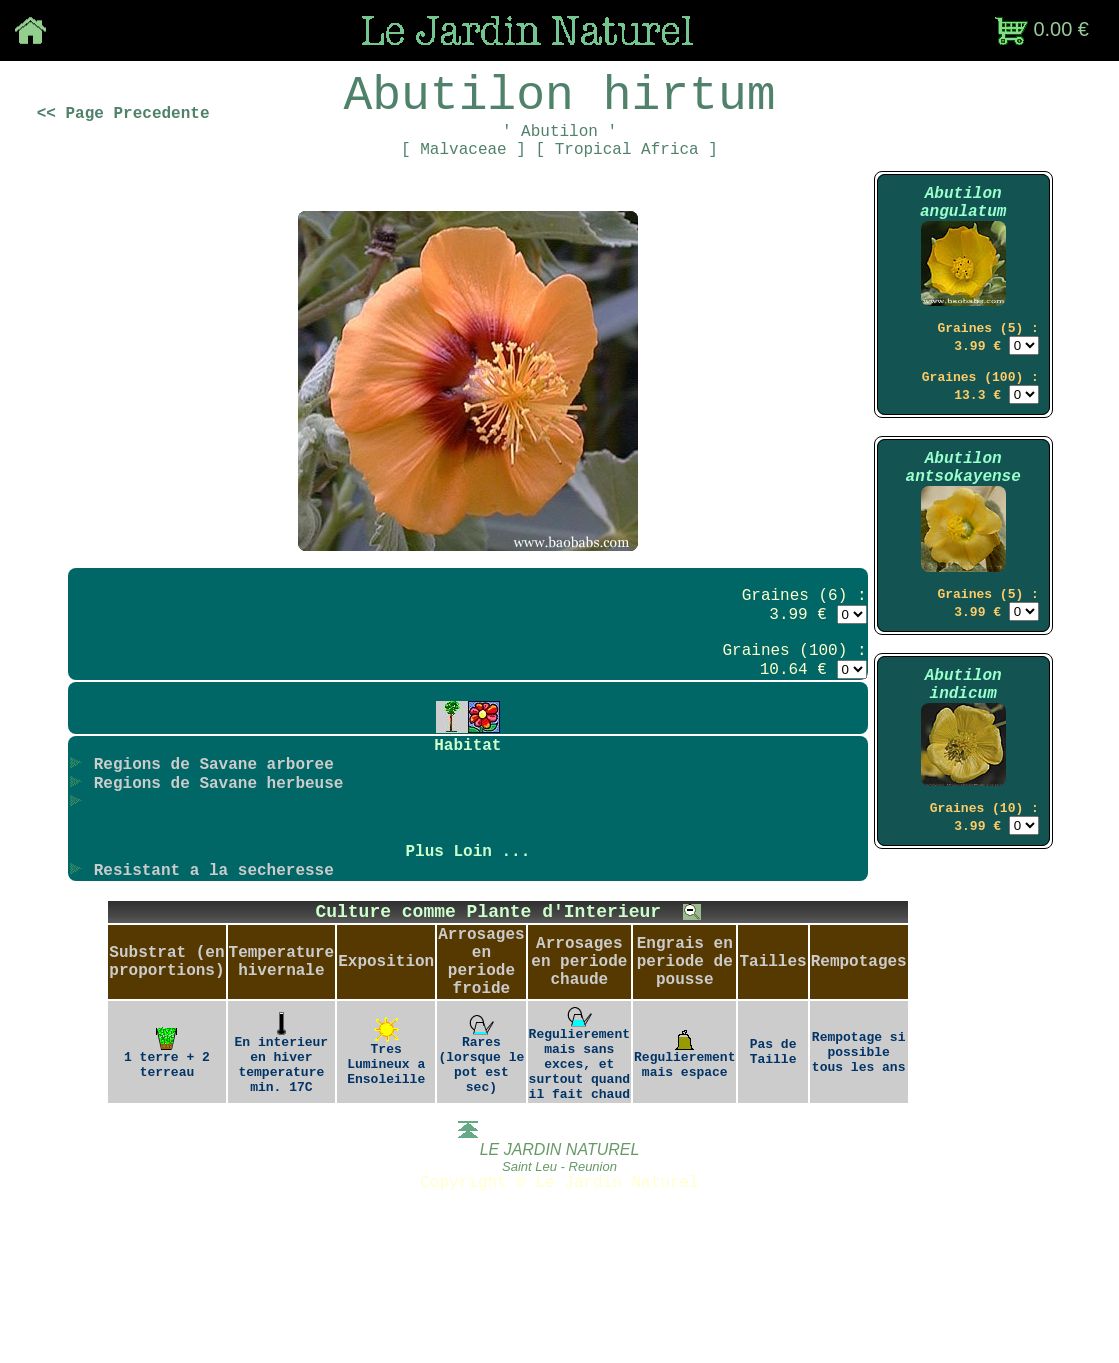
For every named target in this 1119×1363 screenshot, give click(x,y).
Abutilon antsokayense (963, 523)
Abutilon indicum (963, 758)
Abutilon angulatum (963, 234)
